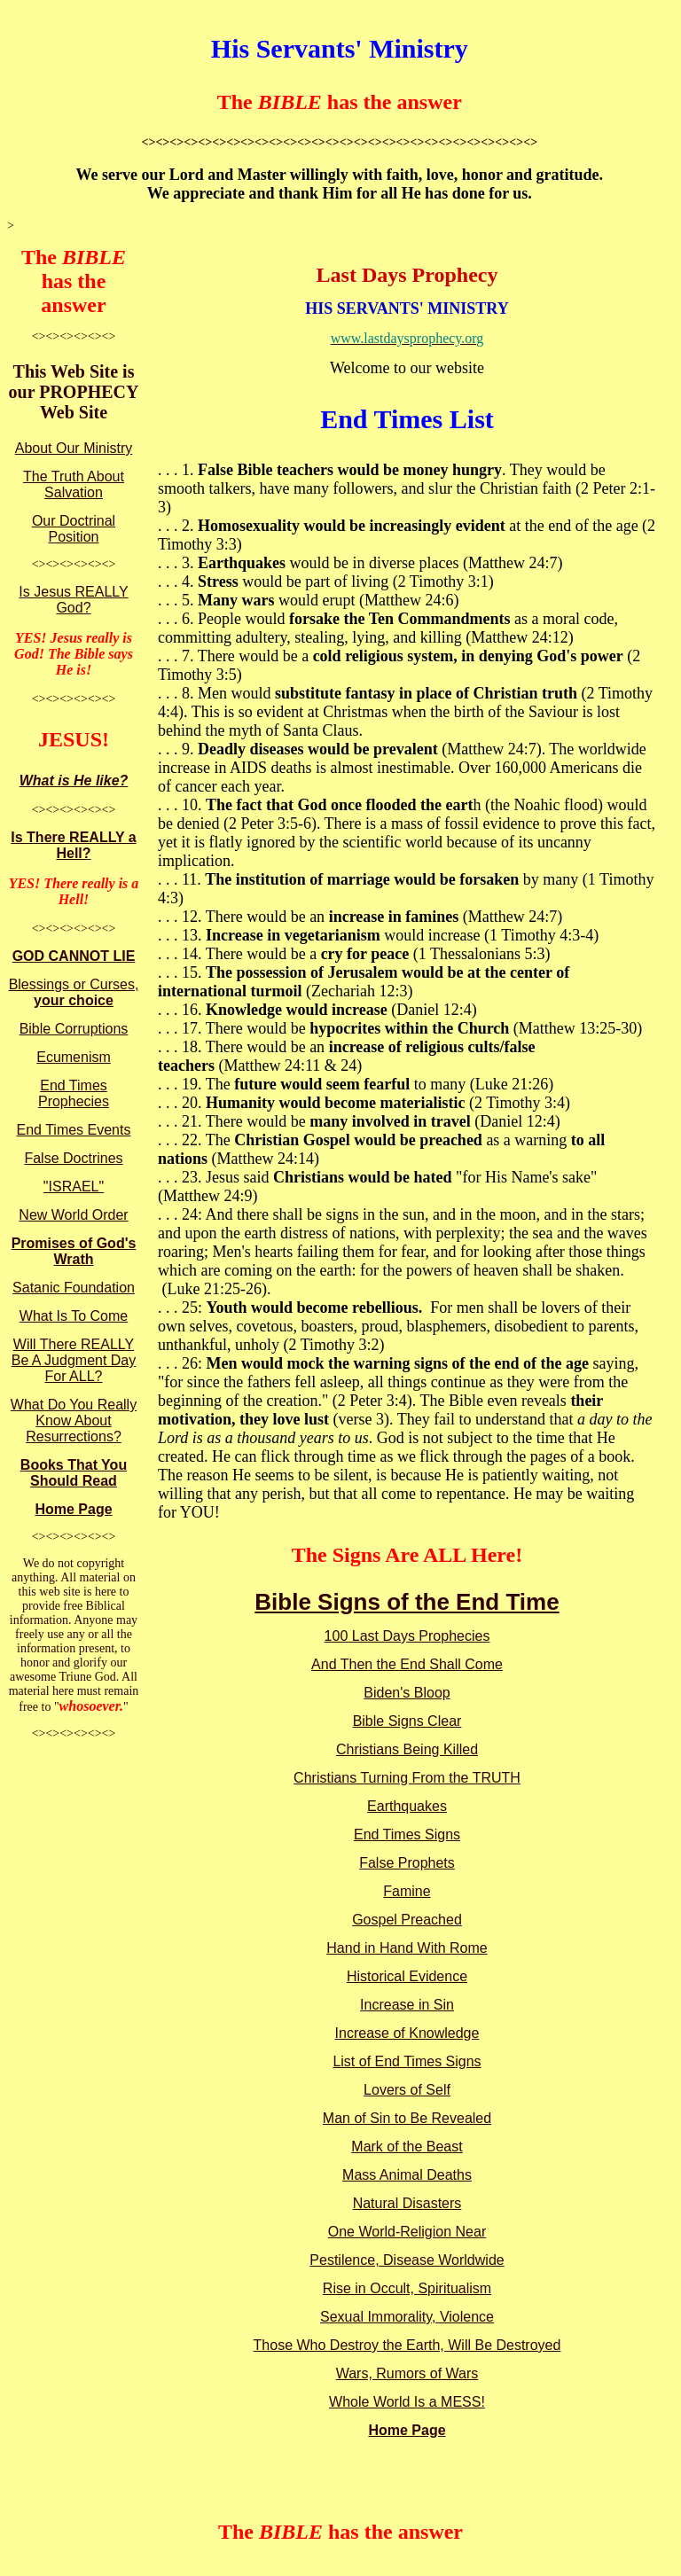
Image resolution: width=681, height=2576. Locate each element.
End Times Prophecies (73, 1093)
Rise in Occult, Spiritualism (407, 2288)
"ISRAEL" (73, 1186)
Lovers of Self (407, 2089)
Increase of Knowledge (407, 2033)
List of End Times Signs (407, 2061)
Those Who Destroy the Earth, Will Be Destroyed (407, 2345)
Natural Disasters (407, 2203)
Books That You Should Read (73, 1472)
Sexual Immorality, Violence (407, 2316)
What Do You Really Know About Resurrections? (74, 1420)
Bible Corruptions (74, 1028)
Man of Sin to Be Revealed (407, 2118)
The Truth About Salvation (73, 484)
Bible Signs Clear (407, 1721)
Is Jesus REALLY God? (73, 599)
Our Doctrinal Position (73, 528)
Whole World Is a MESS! (407, 2401)
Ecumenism (73, 1057)
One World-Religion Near (407, 2231)
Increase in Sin (407, 2004)
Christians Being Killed (407, 1749)
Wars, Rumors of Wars (407, 2373)
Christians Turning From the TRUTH (407, 1777)
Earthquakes (407, 1806)
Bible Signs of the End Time (406, 1602)
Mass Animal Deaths (407, 2174)
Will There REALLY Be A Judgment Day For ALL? (74, 1360)
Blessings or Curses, (74, 992)
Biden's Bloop (407, 1692)
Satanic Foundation (73, 1287)
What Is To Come (74, 1315)
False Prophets (407, 1862)
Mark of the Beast (406, 2146)
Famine (406, 1891)
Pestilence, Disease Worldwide (406, 2260)
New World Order (73, 1214)
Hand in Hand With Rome (406, 1947)
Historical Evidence (407, 1976)
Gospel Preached (407, 1919)
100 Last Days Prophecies (407, 1635)
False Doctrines (73, 1158)
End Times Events (74, 1129)
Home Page (73, 1509)
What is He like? (74, 780)
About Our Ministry (73, 448)
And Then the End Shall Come (407, 1664)
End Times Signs (407, 1834)
